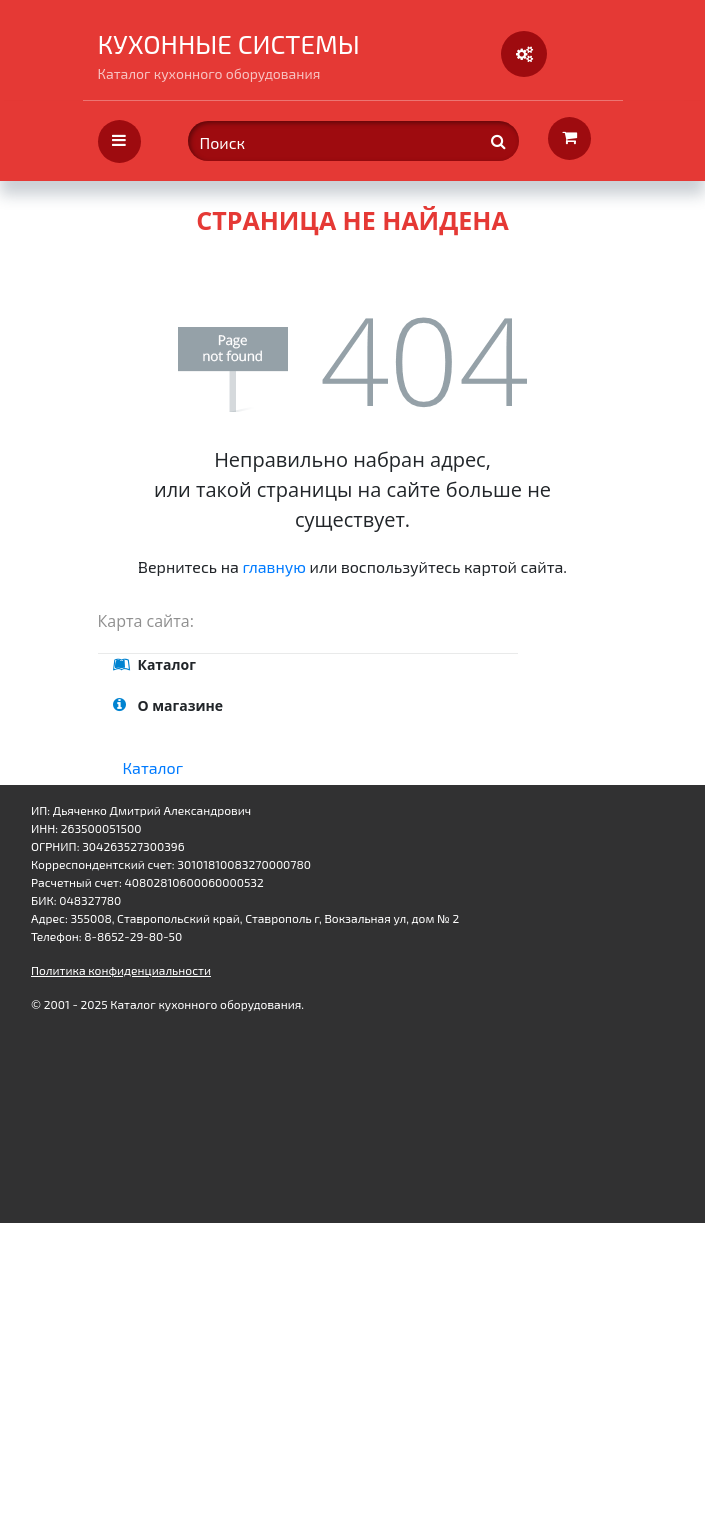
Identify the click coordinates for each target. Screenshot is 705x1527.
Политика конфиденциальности (121, 970)
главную (274, 566)
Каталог (153, 767)
